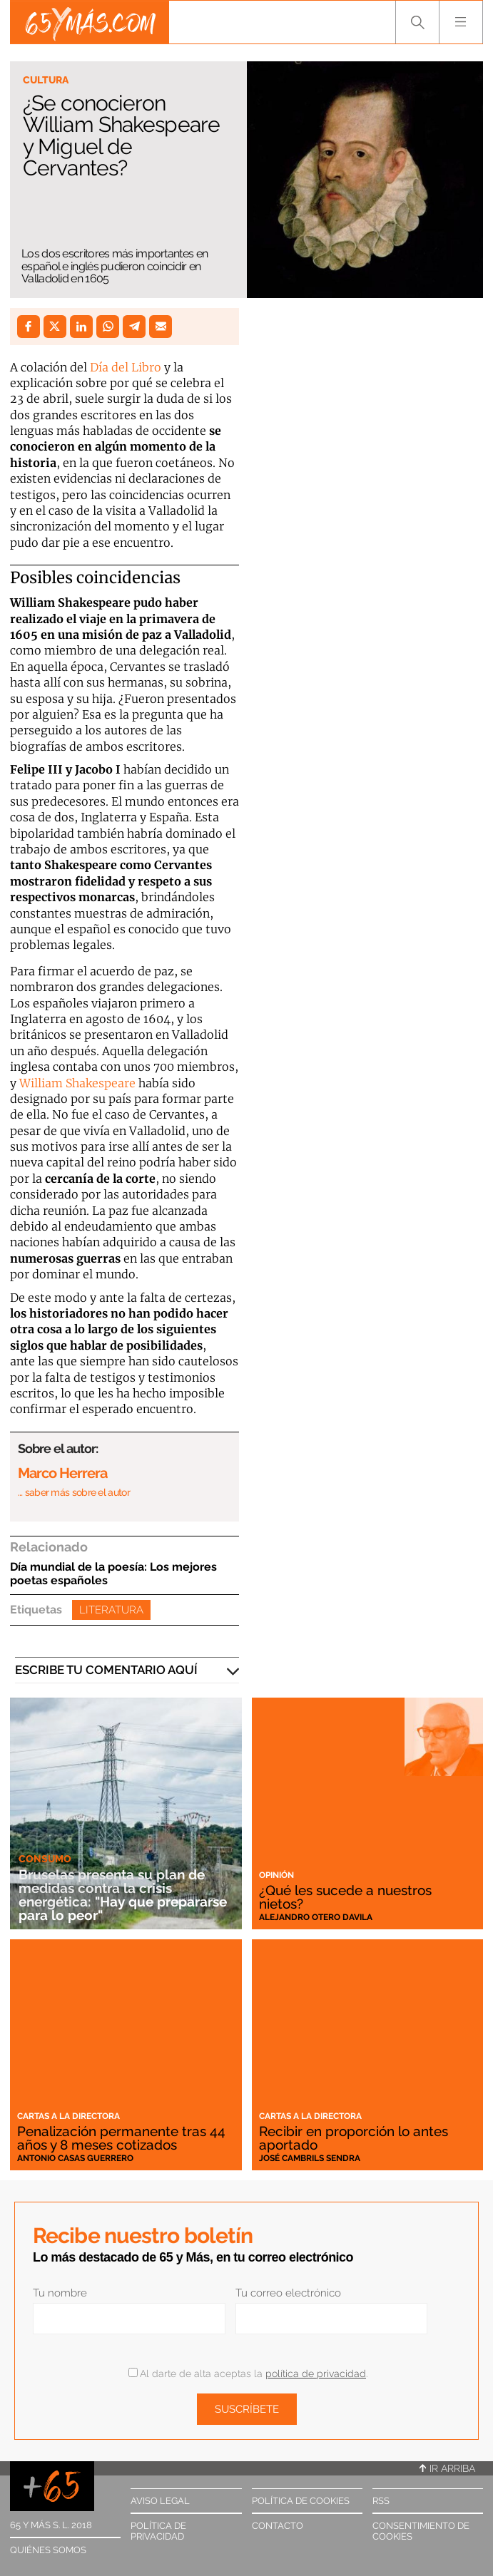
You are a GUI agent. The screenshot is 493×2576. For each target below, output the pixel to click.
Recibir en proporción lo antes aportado (353, 2137)
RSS (381, 2500)
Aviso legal (160, 2500)
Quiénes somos (48, 2550)
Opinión (276, 1875)
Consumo (45, 1858)
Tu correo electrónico (288, 2293)
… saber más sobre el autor (74, 1492)
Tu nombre (60, 2293)
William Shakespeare (77, 1083)
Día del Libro (125, 367)
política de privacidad (315, 2373)
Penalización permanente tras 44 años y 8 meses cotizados (121, 2137)
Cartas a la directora (68, 2116)
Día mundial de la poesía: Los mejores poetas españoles (113, 1573)
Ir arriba (447, 2468)
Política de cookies (301, 2500)
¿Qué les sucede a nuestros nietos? (345, 1897)
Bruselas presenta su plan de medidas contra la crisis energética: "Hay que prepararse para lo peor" (123, 1895)
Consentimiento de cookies (420, 2531)
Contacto (277, 2525)
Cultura (45, 80)
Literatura (111, 1609)
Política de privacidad (158, 2531)
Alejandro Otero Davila (315, 1917)
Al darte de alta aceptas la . (247, 2373)
